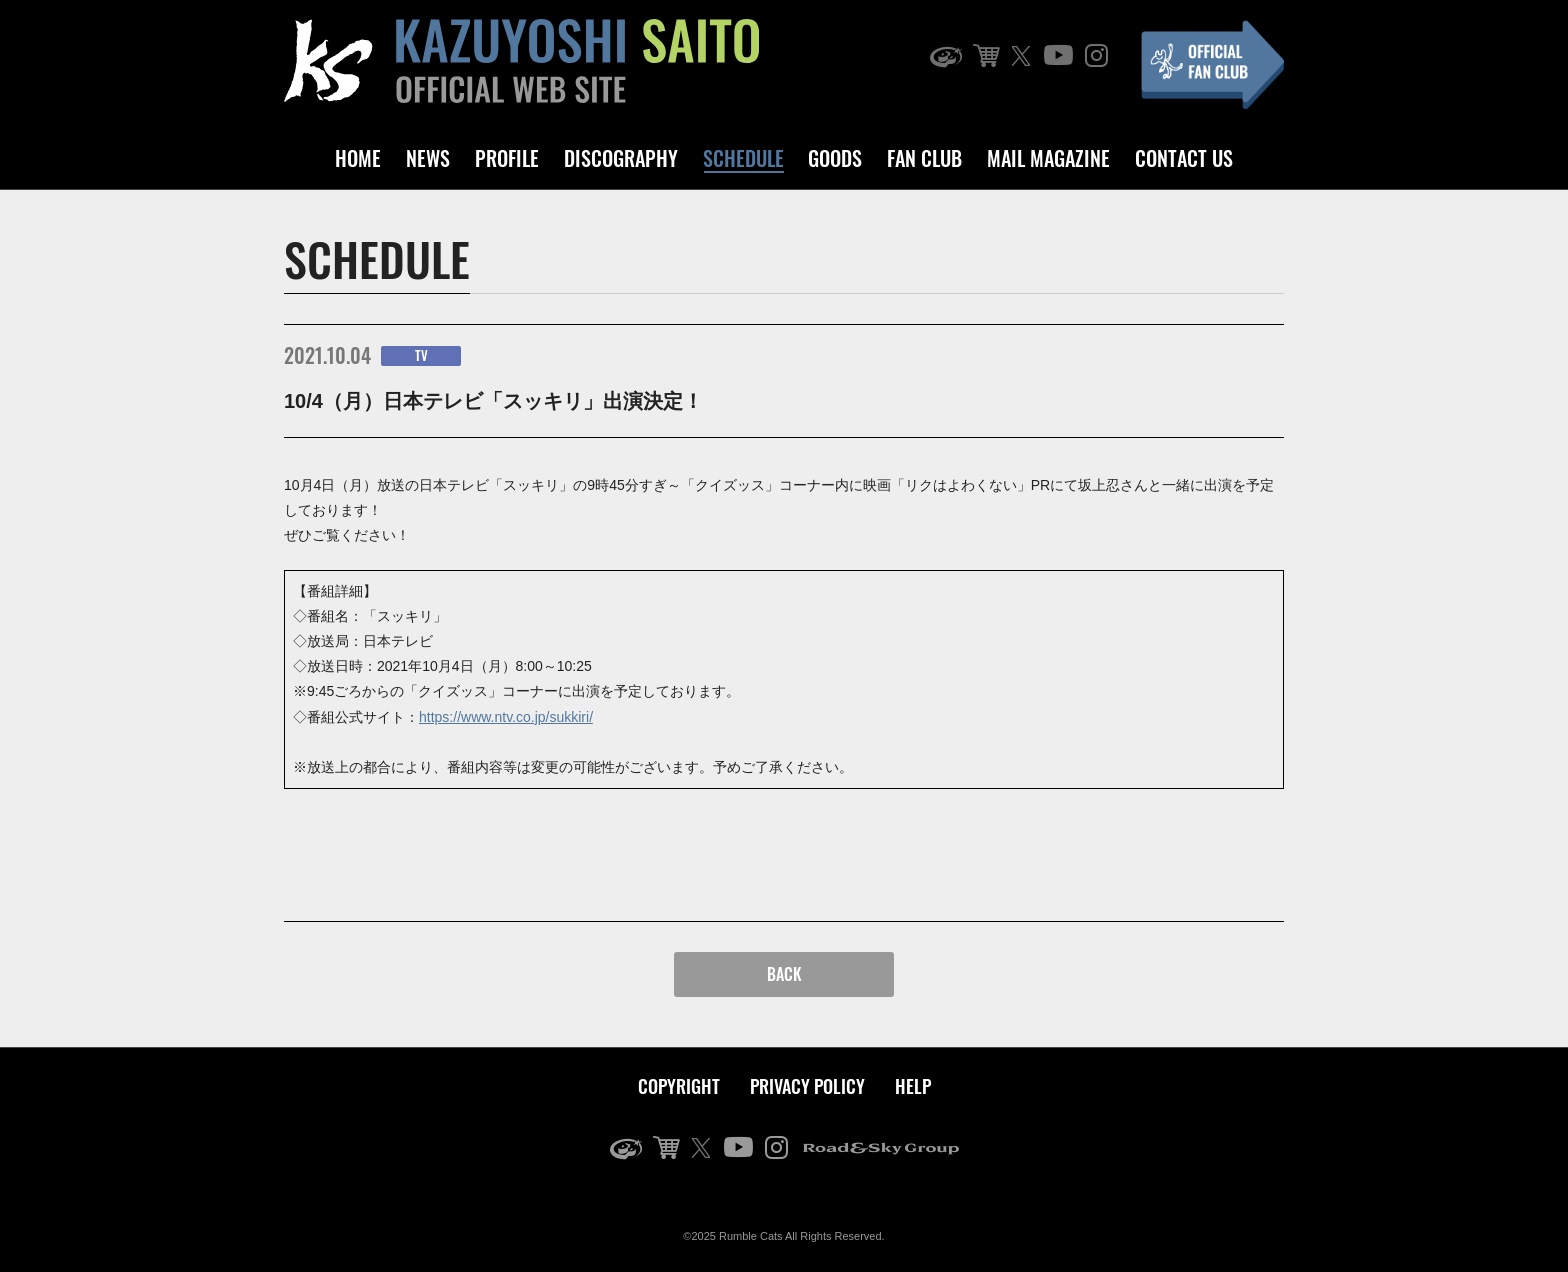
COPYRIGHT (679, 1086)
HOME (358, 158)
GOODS (835, 158)
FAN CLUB (924, 158)
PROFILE (507, 158)
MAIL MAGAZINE (1048, 158)
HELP (913, 1086)
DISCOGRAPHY (621, 158)
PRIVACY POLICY (807, 1086)
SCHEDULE (743, 158)
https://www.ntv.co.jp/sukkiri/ (506, 717)
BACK (784, 974)
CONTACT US (1184, 158)
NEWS (428, 158)
